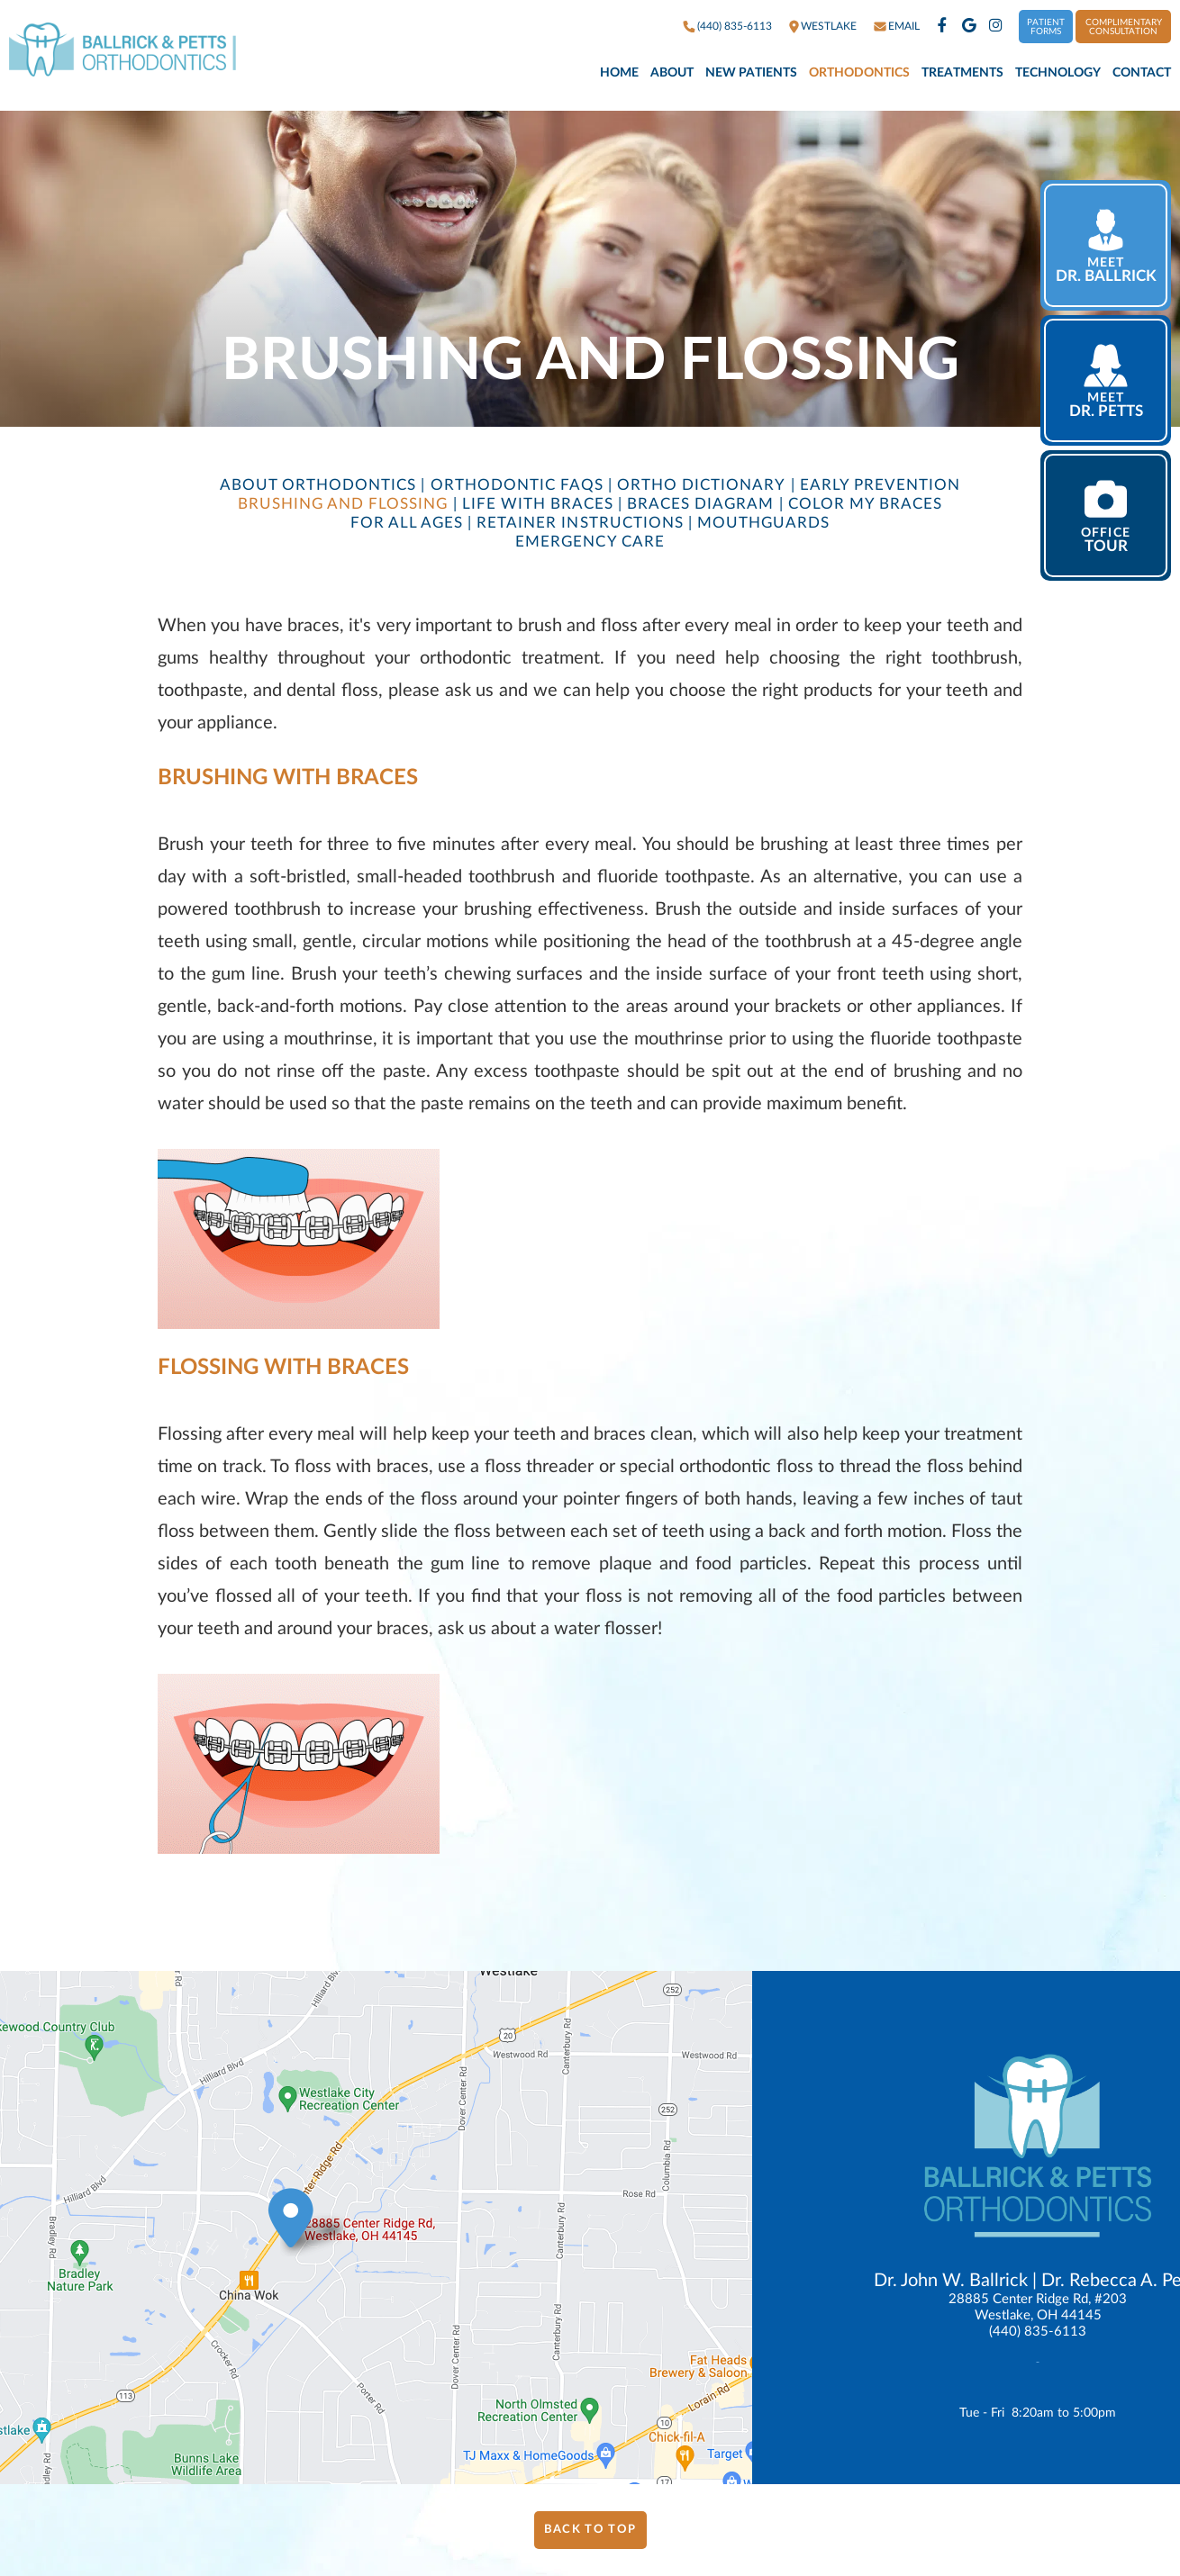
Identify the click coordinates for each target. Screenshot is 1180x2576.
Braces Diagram (700, 503)
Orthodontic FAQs (517, 485)
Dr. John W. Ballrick (951, 2281)
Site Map (1142, 2510)
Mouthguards (763, 522)
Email (904, 26)
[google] (969, 26)
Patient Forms (1046, 27)
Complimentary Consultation (1123, 27)
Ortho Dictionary (701, 485)
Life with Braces (537, 503)
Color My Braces (865, 503)
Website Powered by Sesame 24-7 (1005, 2511)
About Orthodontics (318, 485)
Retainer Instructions (580, 522)
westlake (829, 26)
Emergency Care (589, 541)
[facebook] (942, 26)
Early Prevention (880, 485)
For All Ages (406, 522)
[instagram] (996, 26)
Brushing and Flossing (343, 503)
